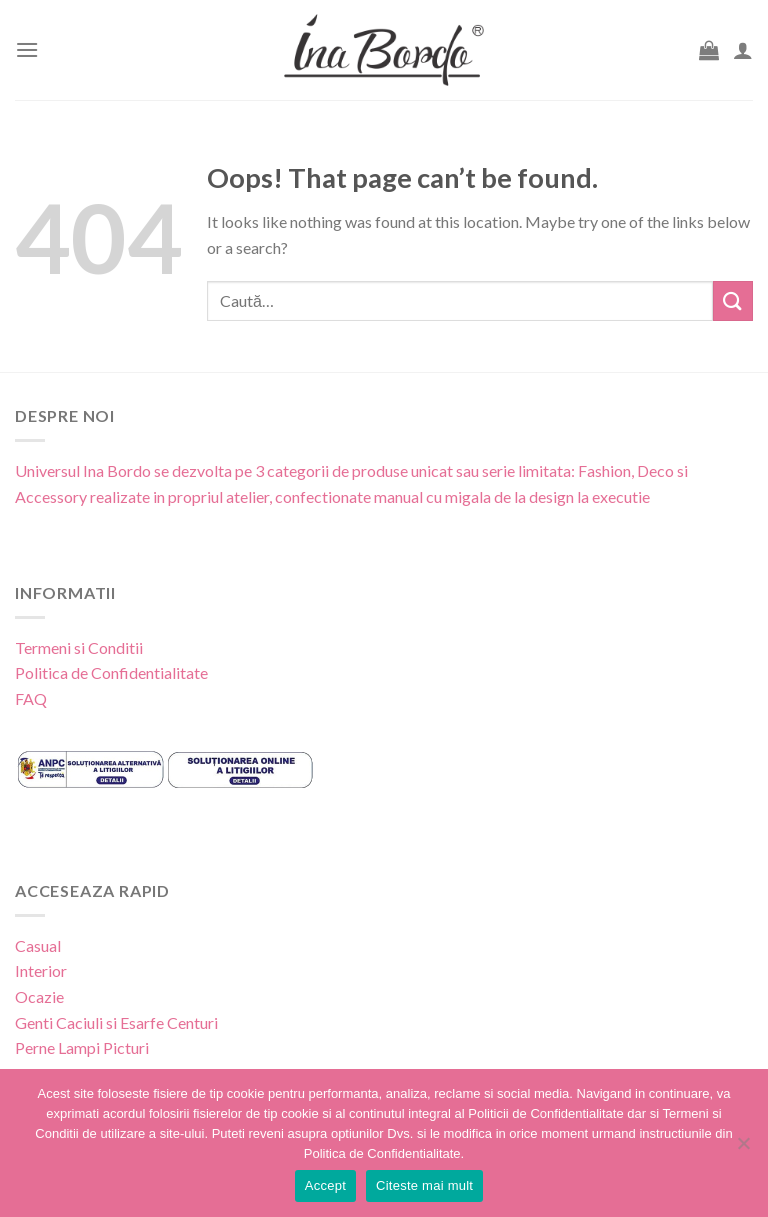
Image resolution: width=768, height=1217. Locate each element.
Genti (34, 1022)
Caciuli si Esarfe (110, 1022)
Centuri (192, 1022)
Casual (38, 945)
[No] (743, 1149)
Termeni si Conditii (79, 647)
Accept (325, 1185)
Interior (41, 970)
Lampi (79, 1047)
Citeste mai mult (424, 1185)
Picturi (126, 1047)
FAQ (31, 698)
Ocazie (39, 996)
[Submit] (733, 300)
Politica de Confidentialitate (111, 672)
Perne (35, 1047)
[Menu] (27, 49)
